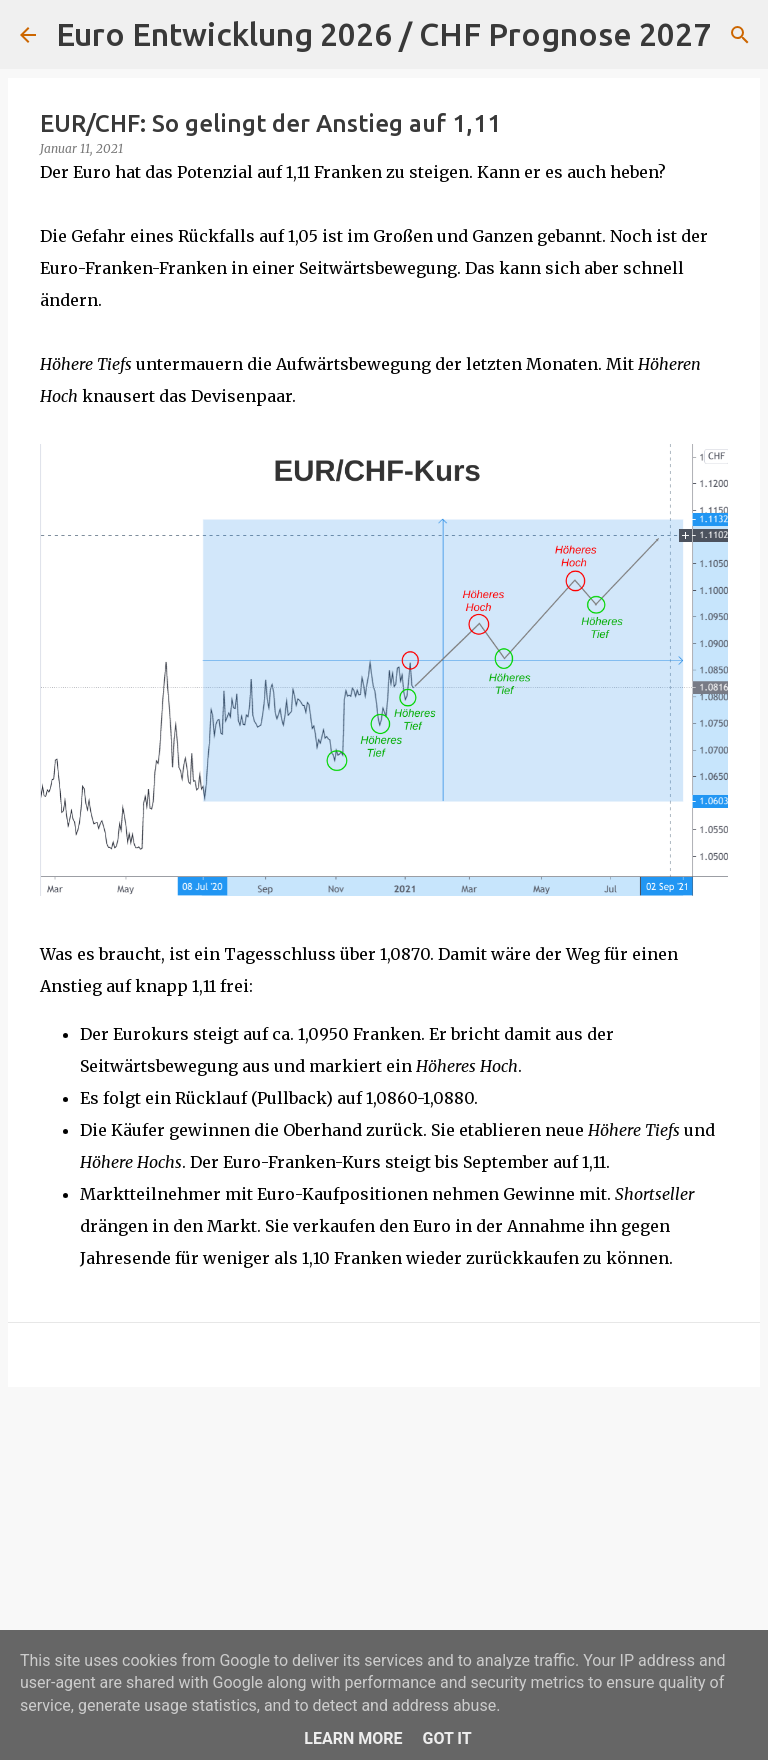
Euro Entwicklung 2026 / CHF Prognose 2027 (383, 34)
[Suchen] (739, 35)
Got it (446, 1738)
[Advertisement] (384, 1557)
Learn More (353, 1738)
